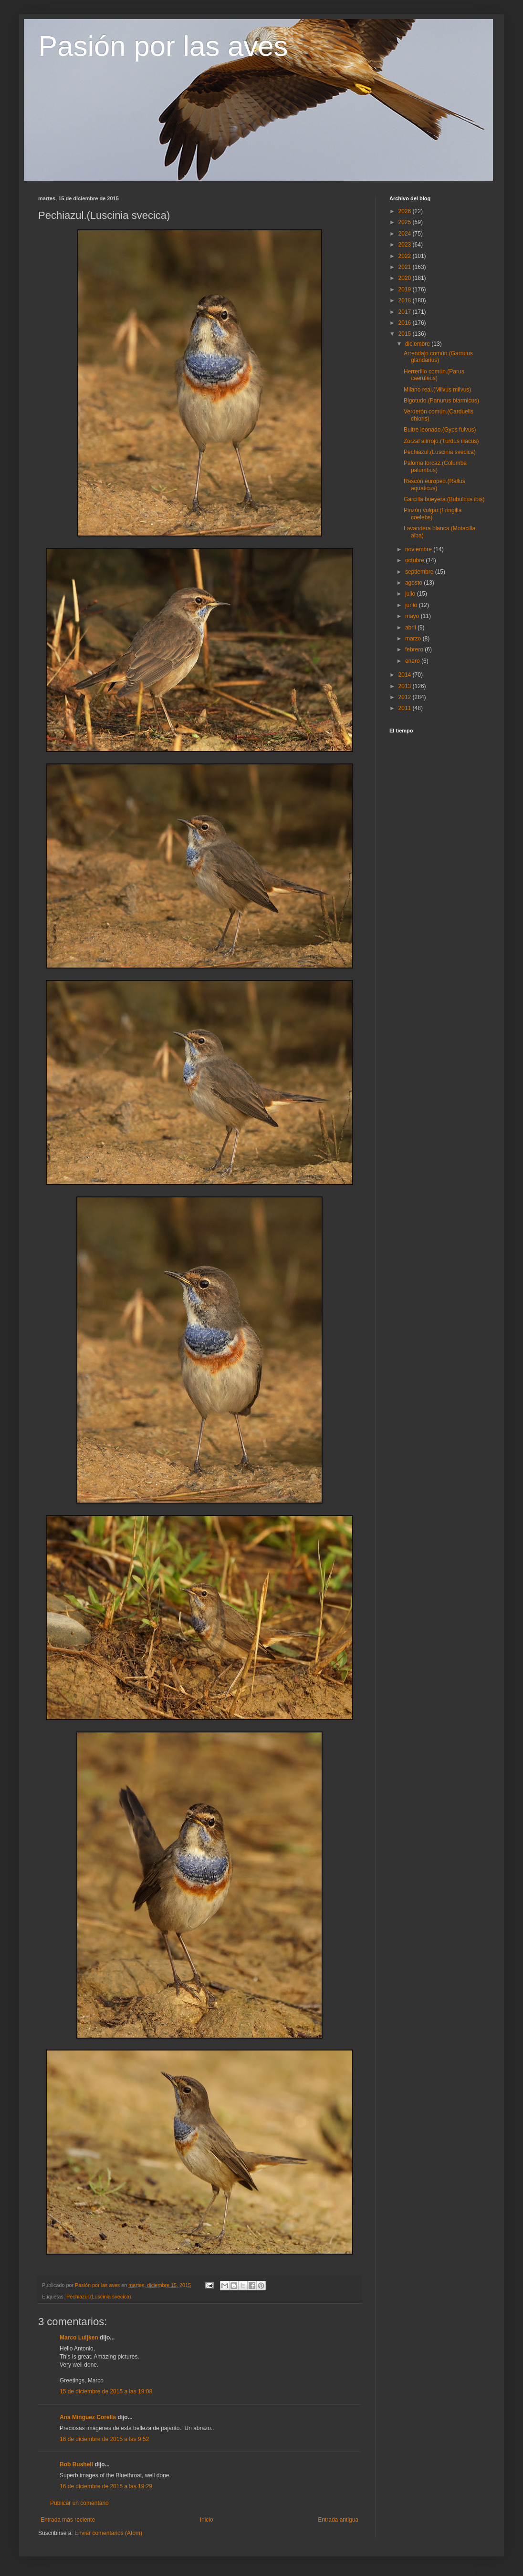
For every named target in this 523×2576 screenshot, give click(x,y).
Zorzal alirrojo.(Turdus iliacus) (441, 441)
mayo (413, 616)
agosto (414, 582)
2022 (405, 256)
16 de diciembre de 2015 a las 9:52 (104, 2439)
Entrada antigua (338, 2519)
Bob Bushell (76, 2464)
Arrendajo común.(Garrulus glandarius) (438, 356)
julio (411, 593)
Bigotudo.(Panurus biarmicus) (441, 400)
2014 (405, 674)
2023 (405, 244)
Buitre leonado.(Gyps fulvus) (440, 429)
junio (412, 605)
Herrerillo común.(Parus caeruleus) (434, 374)
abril (411, 627)
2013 (405, 686)
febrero (415, 649)
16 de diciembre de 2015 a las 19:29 (106, 2486)
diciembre (418, 343)
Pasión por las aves (163, 46)
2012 (405, 697)
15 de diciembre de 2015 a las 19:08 (106, 2391)
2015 (405, 333)
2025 (405, 222)
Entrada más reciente (68, 2519)
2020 (405, 278)
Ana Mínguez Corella (88, 2417)
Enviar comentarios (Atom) (108, 2533)
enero (413, 661)
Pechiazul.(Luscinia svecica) (98, 2296)
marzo (414, 638)
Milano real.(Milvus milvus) (437, 389)
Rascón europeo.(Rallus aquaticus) (434, 484)
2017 (405, 312)
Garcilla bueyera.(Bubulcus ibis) (444, 499)
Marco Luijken (79, 2337)
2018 (405, 300)
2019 (405, 289)
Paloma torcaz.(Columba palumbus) (435, 466)
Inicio (206, 2519)
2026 (405, 211)
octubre (415, 560)
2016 (405, 322)
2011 (405, 708)
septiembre (420, 571)
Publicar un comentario (79, 2503)
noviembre (419, 549)
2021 (405, 267)
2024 (405, 233)
